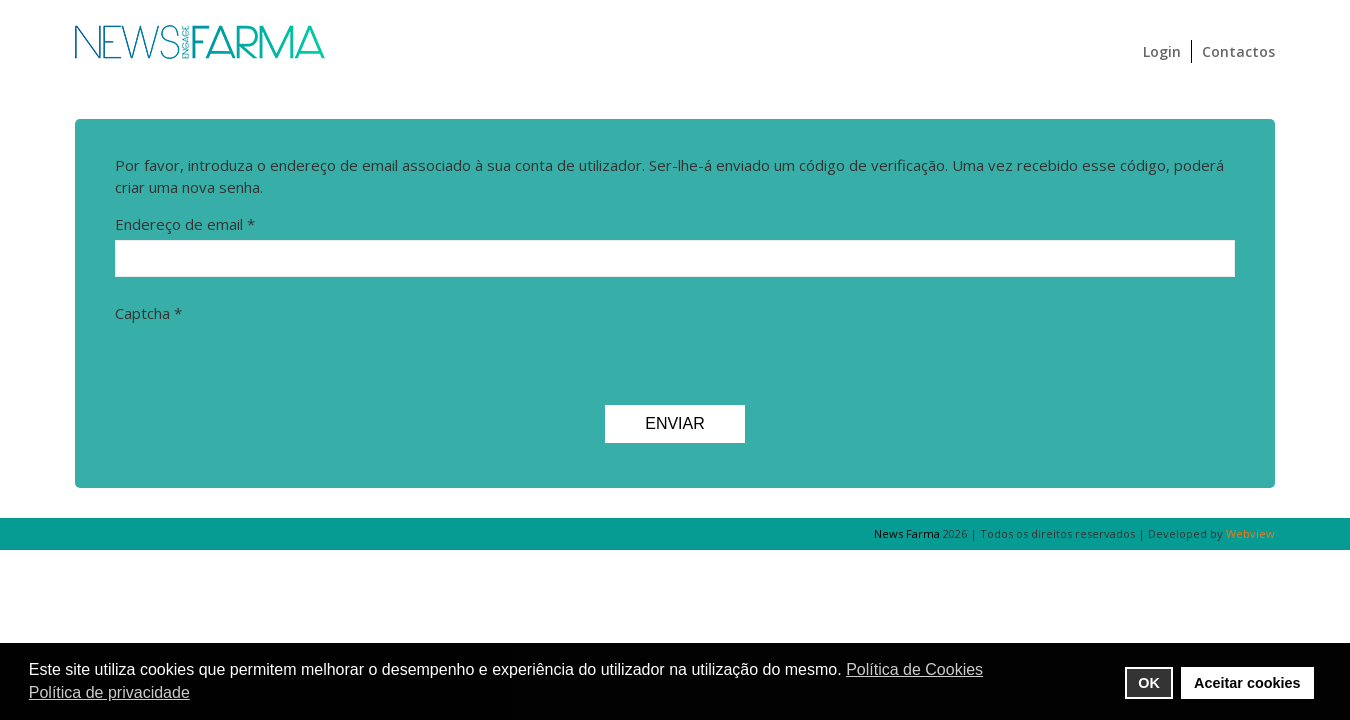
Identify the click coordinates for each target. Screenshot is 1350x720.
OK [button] (1149, 683)
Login (1162, 51)
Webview (1250, 533)
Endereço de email (185, 224)
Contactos (1238, 51)
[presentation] (267, 369)
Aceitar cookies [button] (1247, 683)
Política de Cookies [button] (914, 669)
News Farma (907, 533)
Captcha (148, 313)
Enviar (675, 423)
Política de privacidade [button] (109, 692)
